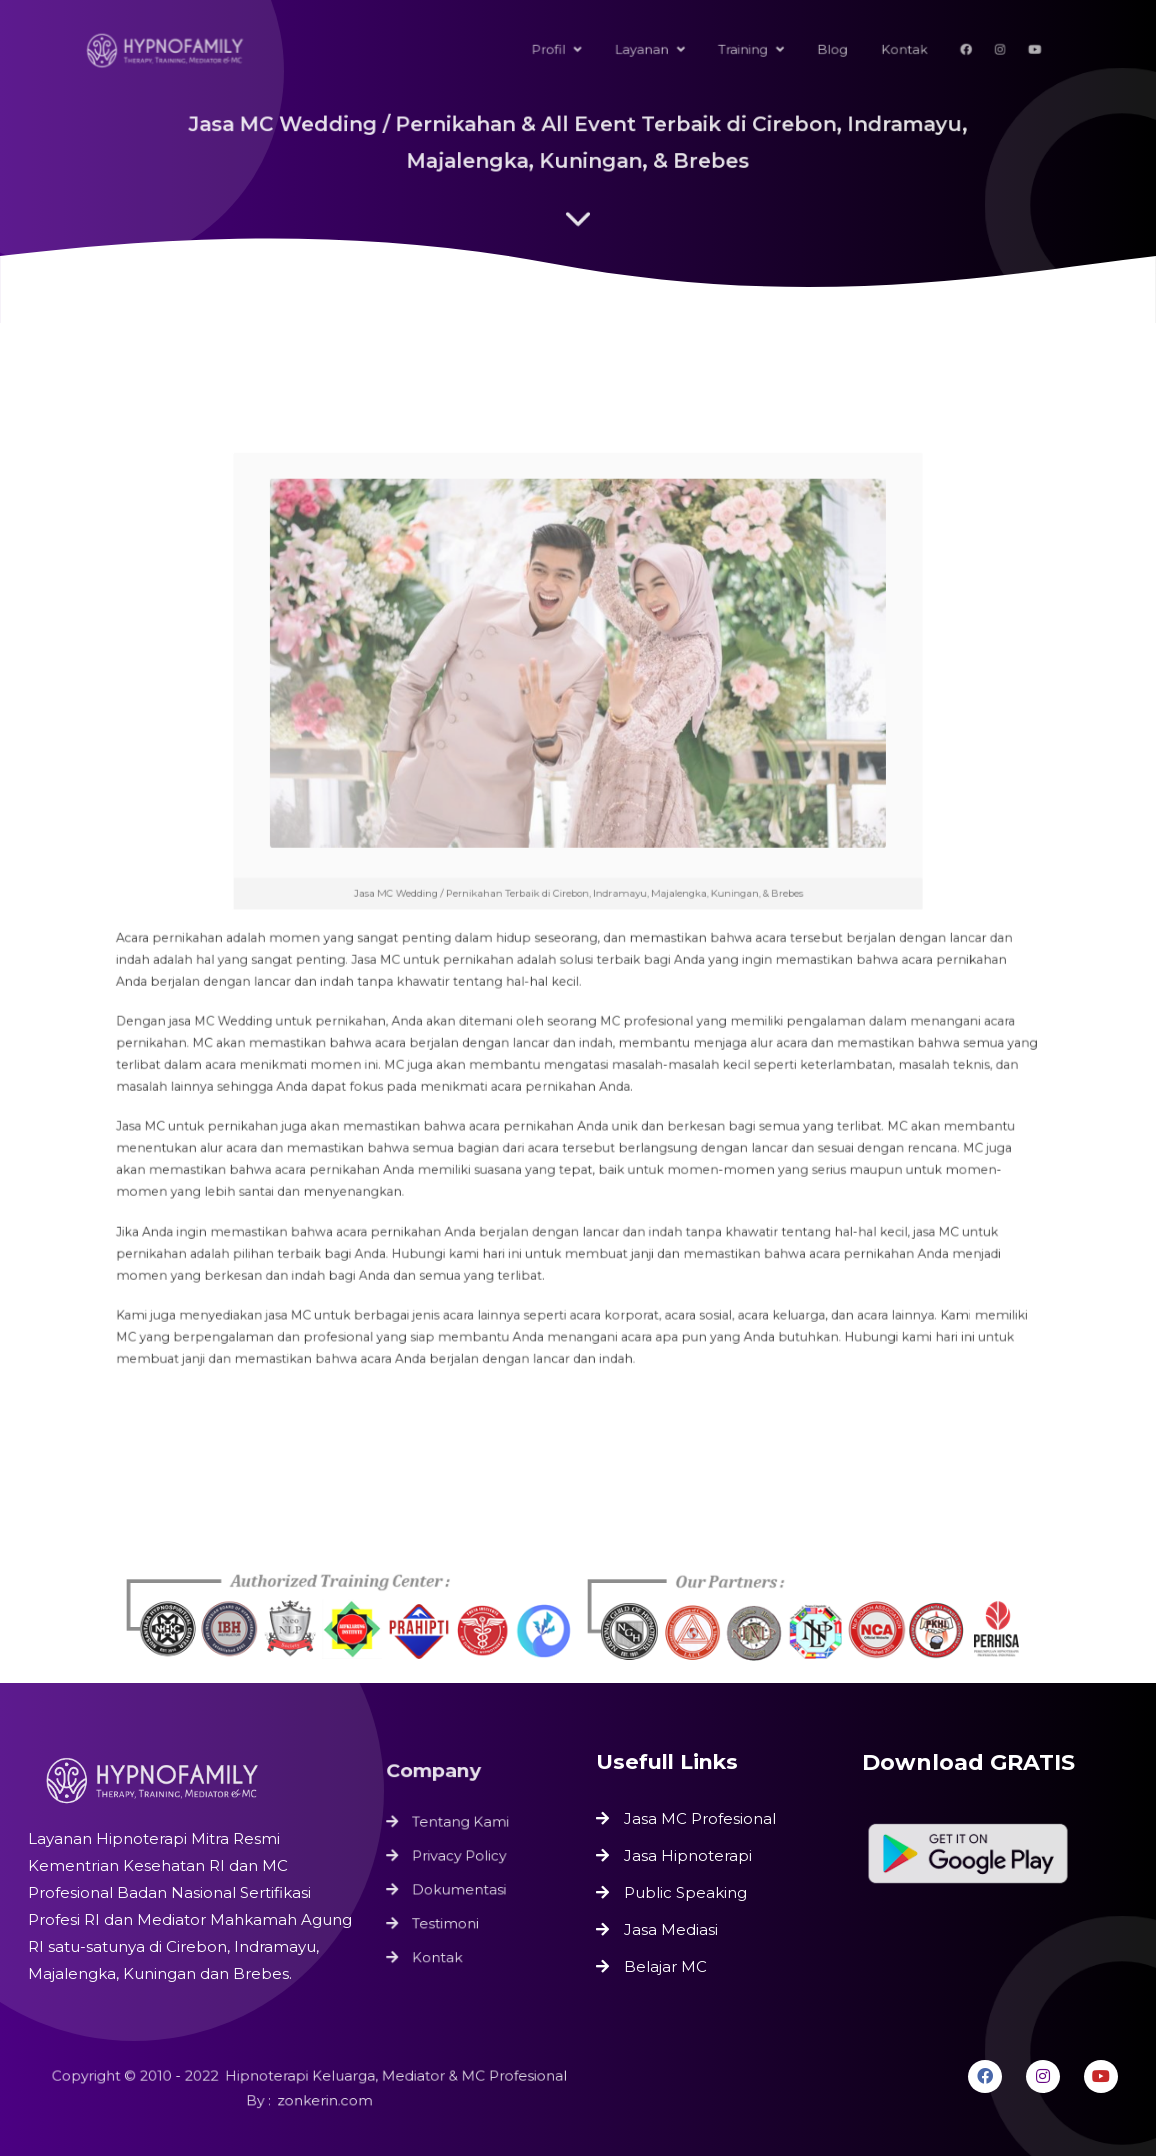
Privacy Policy (460, 1856)
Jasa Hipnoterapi (688, 1855)
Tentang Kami (462, 1824)
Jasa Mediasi (671, 1929)
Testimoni (447, 1920)
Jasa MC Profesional (700, 1818)
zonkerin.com (324, 2100)
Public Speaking (685, 1892)
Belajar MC (665, 1966)
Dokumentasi (460, 1888)
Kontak (440, 1953)
